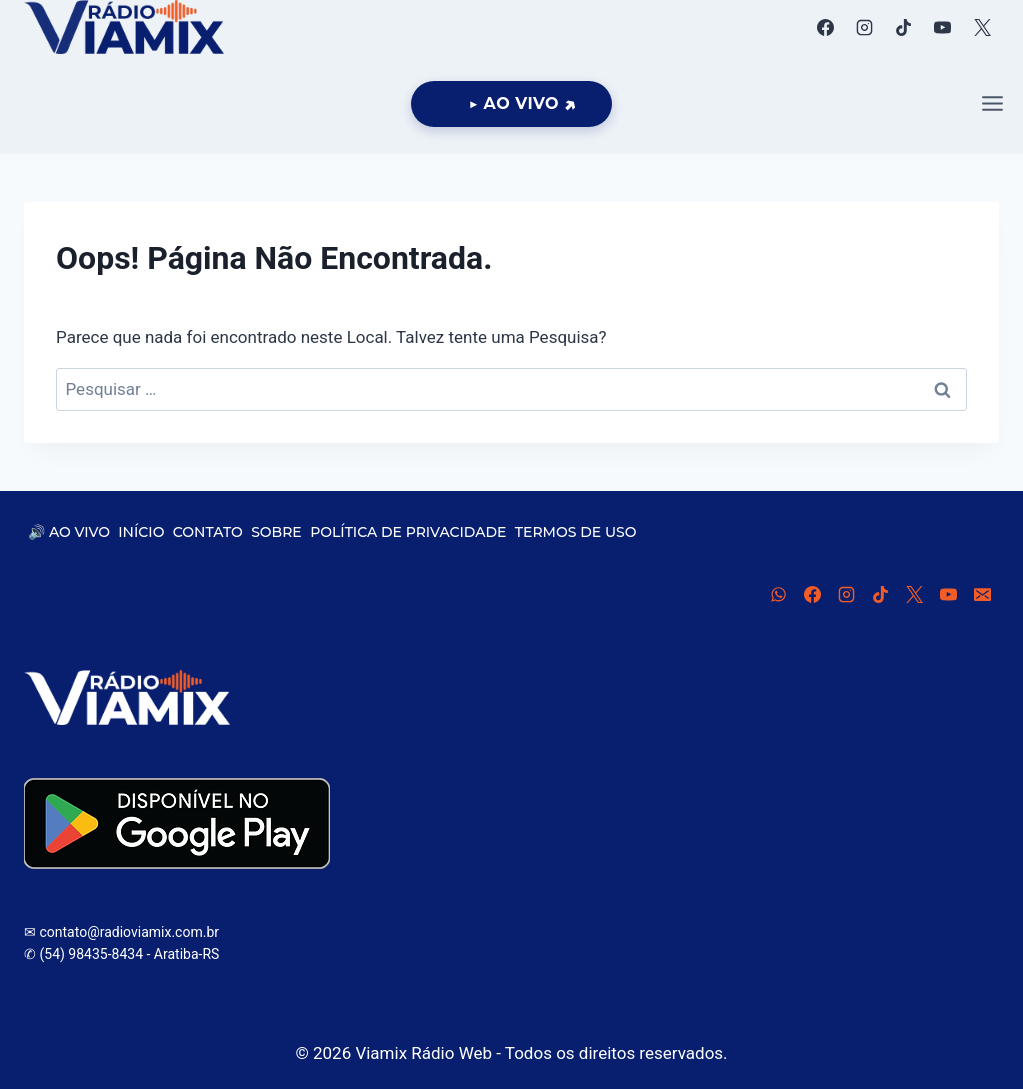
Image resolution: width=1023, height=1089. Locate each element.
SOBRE (276, 532)
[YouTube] (943, 27)
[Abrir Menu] (992, 104)
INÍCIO (141, 532)
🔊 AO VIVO (69, 532)
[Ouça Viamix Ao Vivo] (511, 104)
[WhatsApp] (778, 594)
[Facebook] (826, 27)
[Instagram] (865, 27)
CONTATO (208, 532)
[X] (982, 27)
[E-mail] (982, 594)
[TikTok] (904, 27)
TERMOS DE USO (576, 532)
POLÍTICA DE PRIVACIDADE (408, 532)
